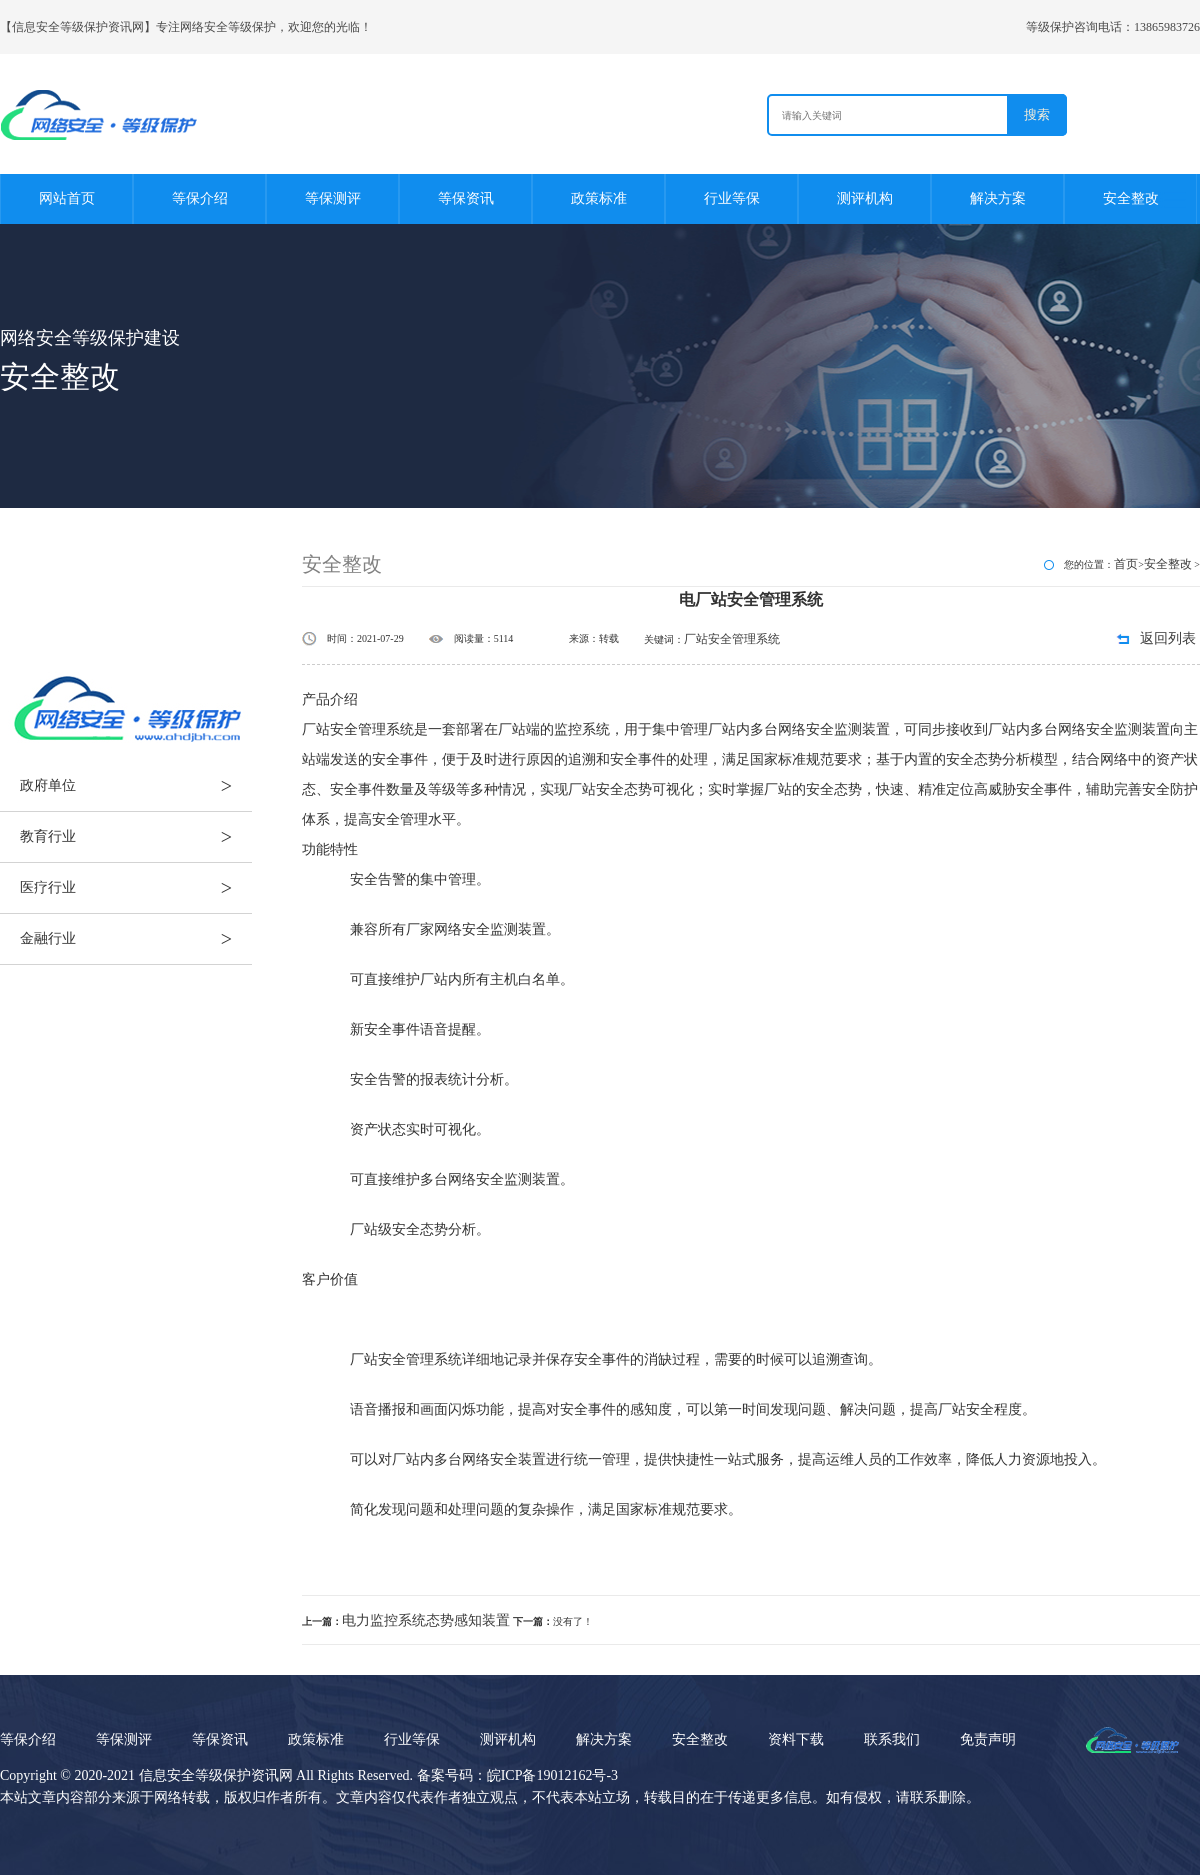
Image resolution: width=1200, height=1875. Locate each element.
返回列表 (1168, 638)
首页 (1126, 564)
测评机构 (865, 198)
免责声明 (988, 1739)
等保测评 (333, 198)
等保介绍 (200, 198)
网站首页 (67, 198)
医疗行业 (136, 888)
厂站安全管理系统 (732, 639)
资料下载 (796, 1739)
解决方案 (998, 198)
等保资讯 (466, 198)
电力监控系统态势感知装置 (426, 1620)
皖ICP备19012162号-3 (552, 1775)
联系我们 (892, 1739)
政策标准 (599, 198)
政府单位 (136, 786)
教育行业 (136, 837)
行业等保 (732, 198)
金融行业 (136, 939)
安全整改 (1131, 198)
